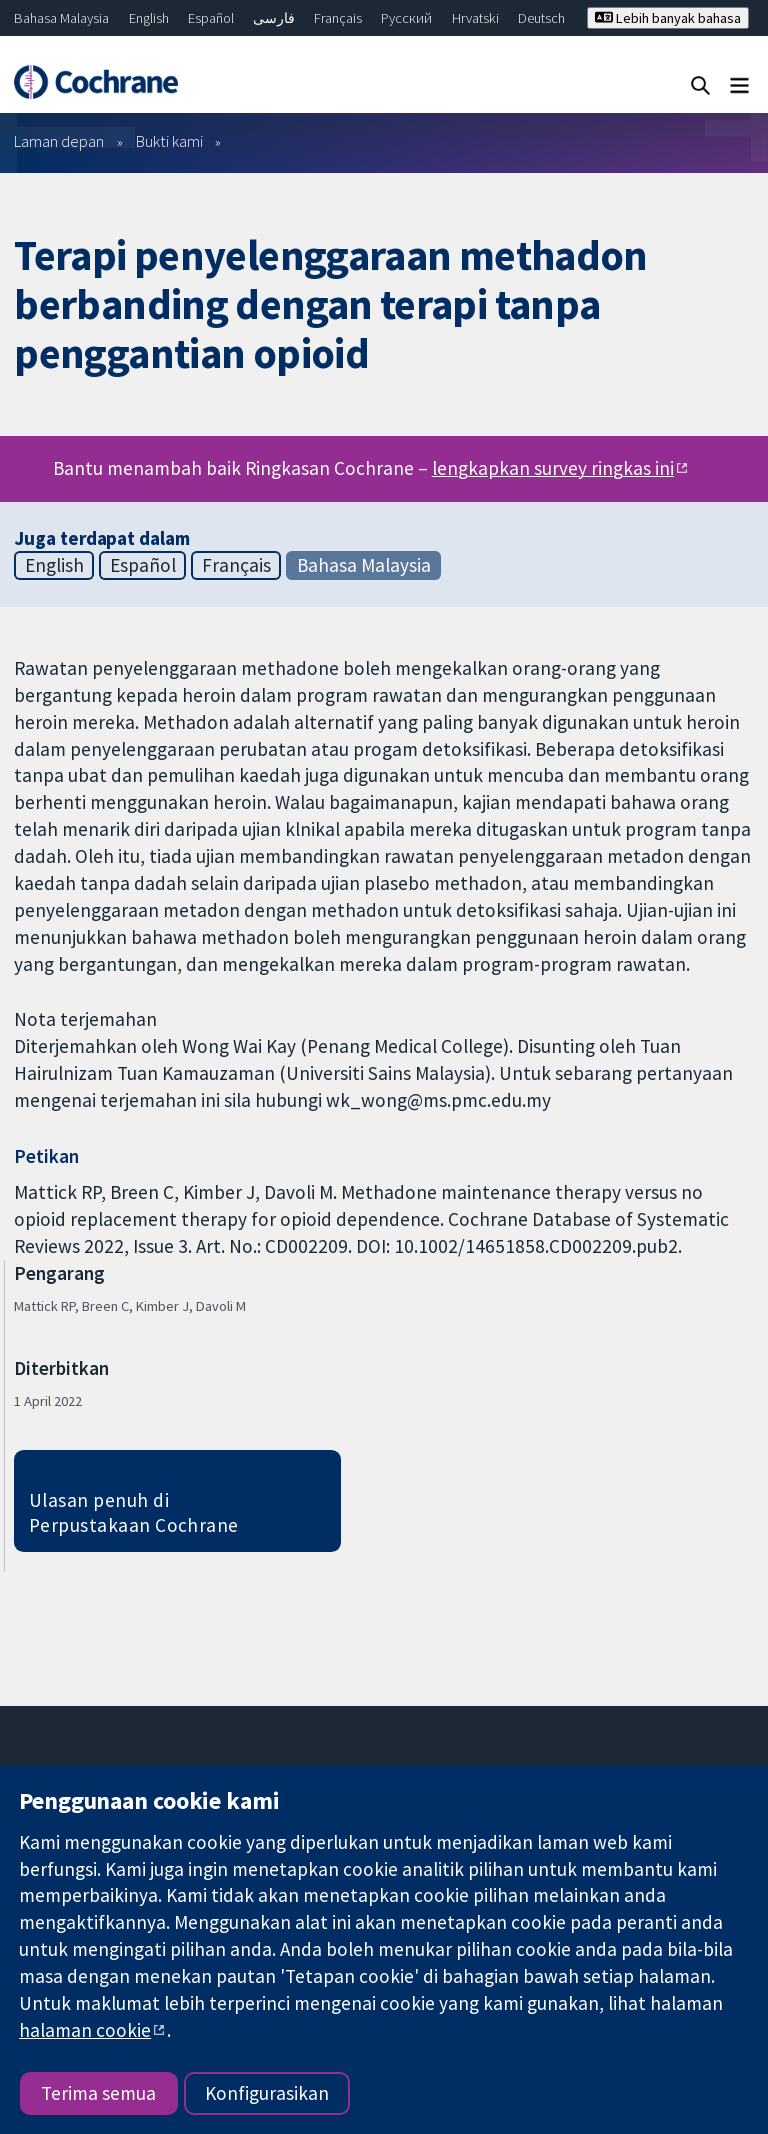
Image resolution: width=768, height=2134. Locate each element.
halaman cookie (85, 2030)
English (149, 18)
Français (338, 18)
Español (211, 18)
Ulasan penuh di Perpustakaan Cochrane (134, 1512)
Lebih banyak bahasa (668, 18)
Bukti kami (169, 141)
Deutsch (541, 18)
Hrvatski (475, 18)
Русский (406, 18)
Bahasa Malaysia (61, 18)
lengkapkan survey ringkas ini (553, 468)
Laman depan (59, 141)
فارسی (274, 18)
